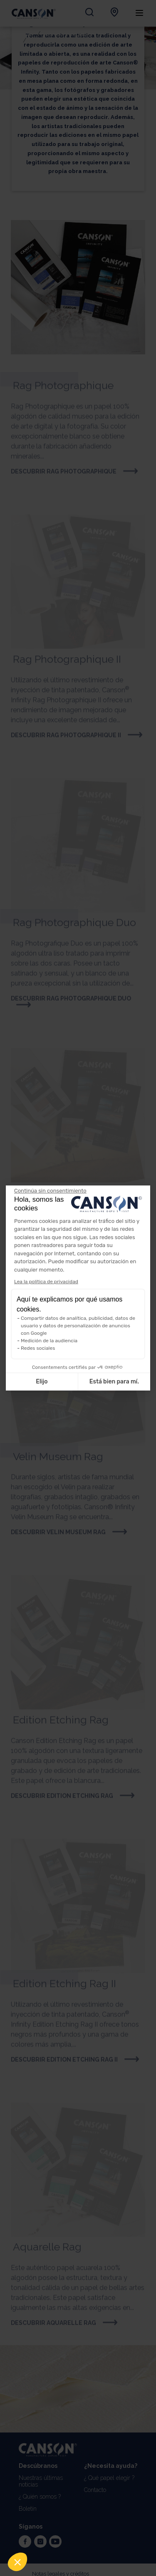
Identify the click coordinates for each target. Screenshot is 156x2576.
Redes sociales (38, 1348)
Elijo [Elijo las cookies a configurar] (41, 1381)
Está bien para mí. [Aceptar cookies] (114, 1381)
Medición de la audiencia (49, 1341)
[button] (17, 2562)
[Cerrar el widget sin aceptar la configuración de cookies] (50, 1191)
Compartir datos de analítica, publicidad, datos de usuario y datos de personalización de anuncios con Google (78, 1325)
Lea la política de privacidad (46, 1281)
